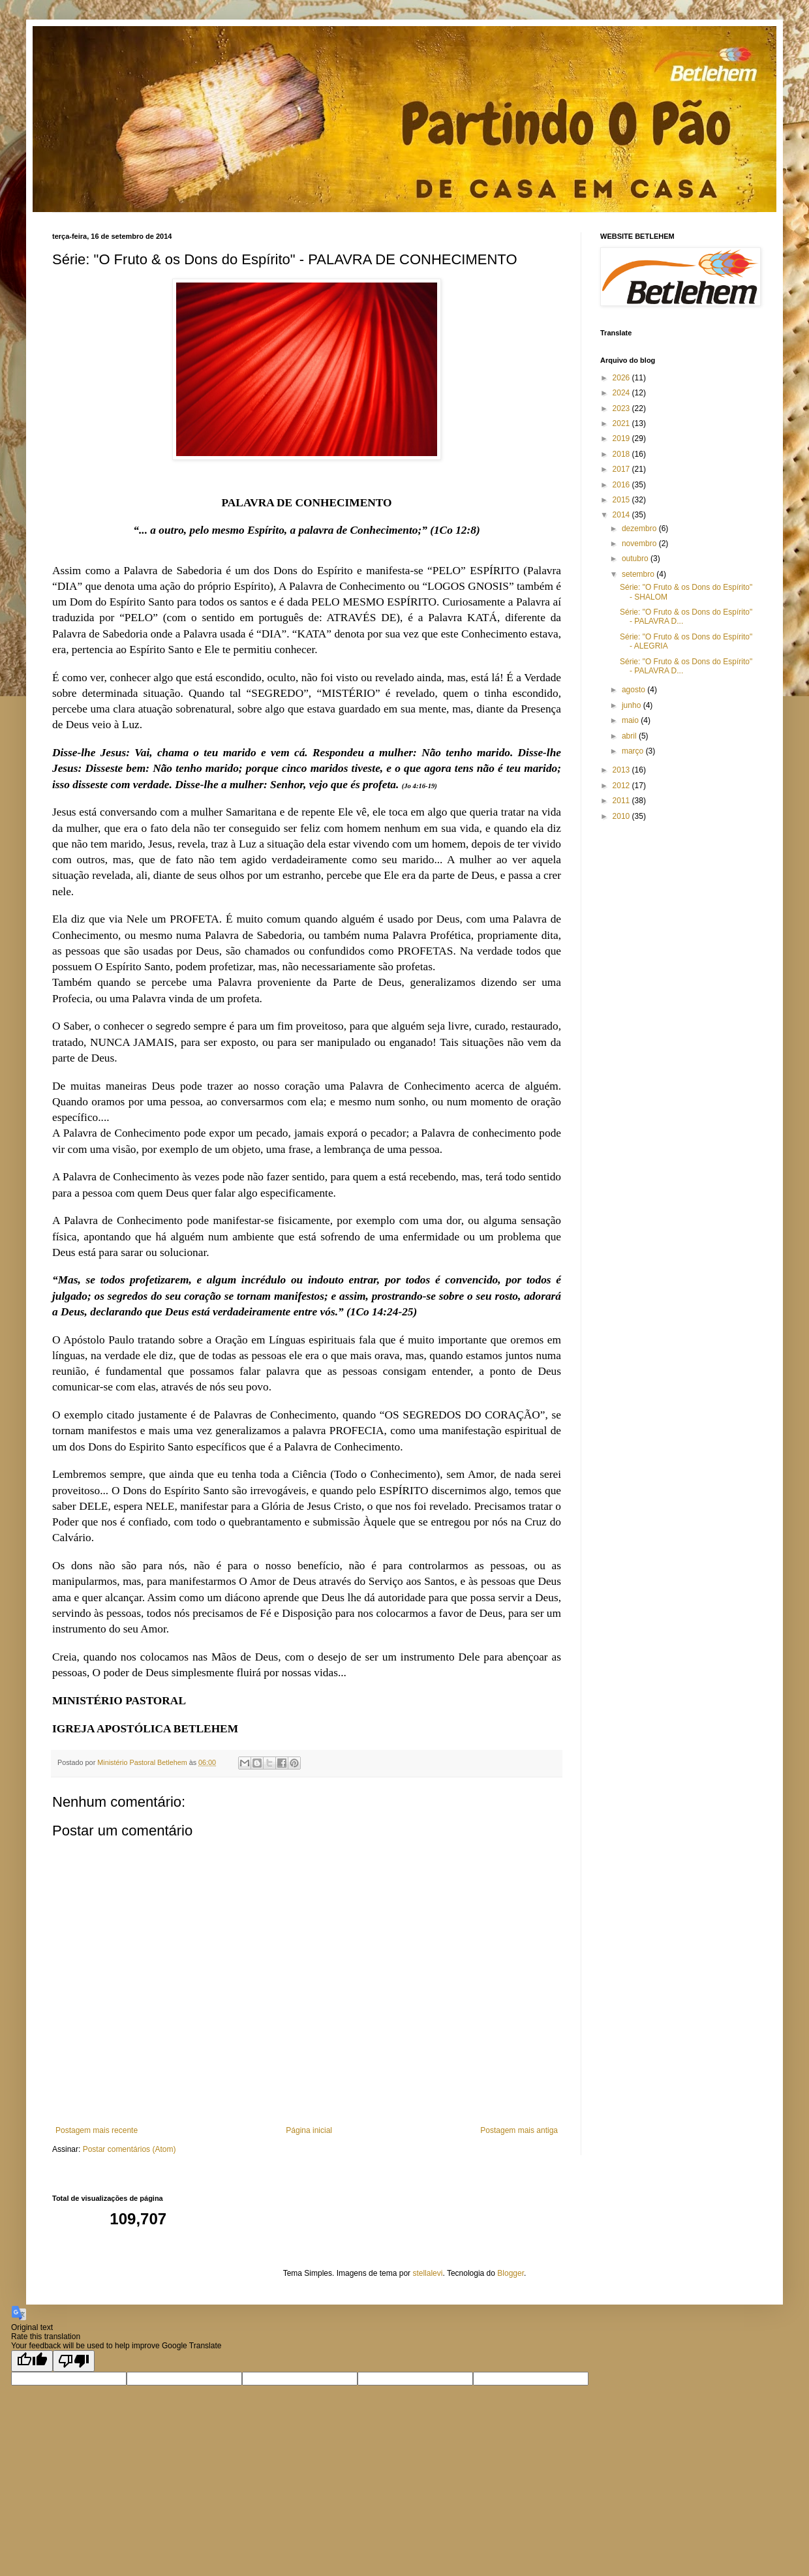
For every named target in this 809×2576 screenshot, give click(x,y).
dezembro (640, 528)
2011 (622, 800)
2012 (622, 785)
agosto (634, 689)
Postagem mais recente (96, 2130)
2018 (622, 454)
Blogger (510, 2273)
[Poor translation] (74, 2361)
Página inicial (309, 2130)
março (634, 751)
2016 (622, 484)
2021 (622, 423)
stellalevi (427, 2273)
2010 (622, 816)
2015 (622, 499)
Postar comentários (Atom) (129, 2149)
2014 (622, 514)
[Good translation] (32, 2361)
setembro (639, 574)
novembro (640, 543)
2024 (622, 392)
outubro (636, 558)
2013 (622, 769)
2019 (622, 438)
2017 (622, 469)
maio (631, 720)
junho (632, 705)
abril (630, 736)
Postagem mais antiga (519, 2130)
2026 (622, 377)
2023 (622, 408)
